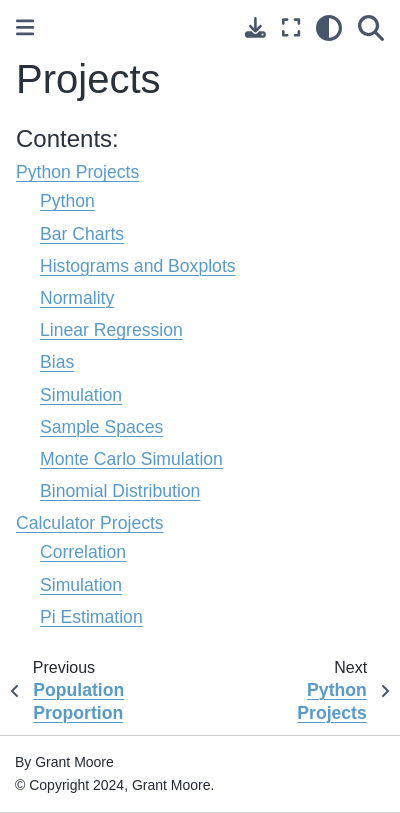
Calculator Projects (90, 523)
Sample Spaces (101, 427)
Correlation (83, 552)
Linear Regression (111, 330)
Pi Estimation (91, 617)
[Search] (371, 27)
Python (67, 201)
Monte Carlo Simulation (131, 459)
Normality (77, 298)
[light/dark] (329, 27)
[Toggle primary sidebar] (25, 27)
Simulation (81, 395)
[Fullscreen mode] (291, 27)
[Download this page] (255, 27)
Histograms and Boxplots (138, 266)
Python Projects (77, 172)
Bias (57, 362)
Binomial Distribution (120, 491)
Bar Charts (82, 234)
